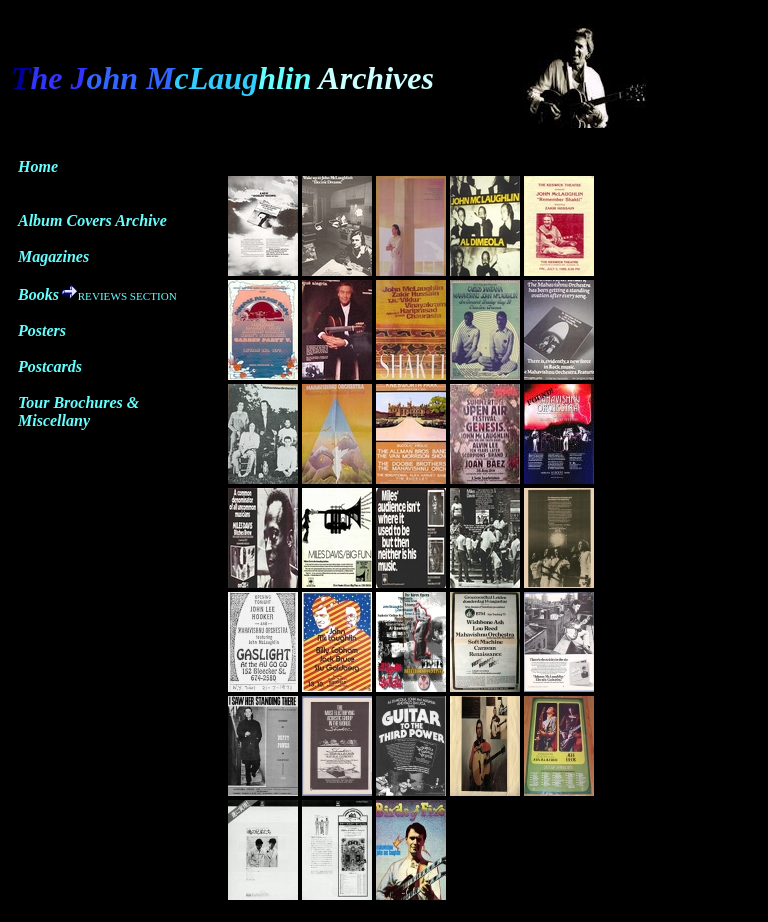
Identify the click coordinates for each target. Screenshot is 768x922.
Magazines (53, 256)
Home (38, 166)
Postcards (50, 366)
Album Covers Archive (92, 220)
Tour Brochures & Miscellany (78, 411)
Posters (42, 330)
